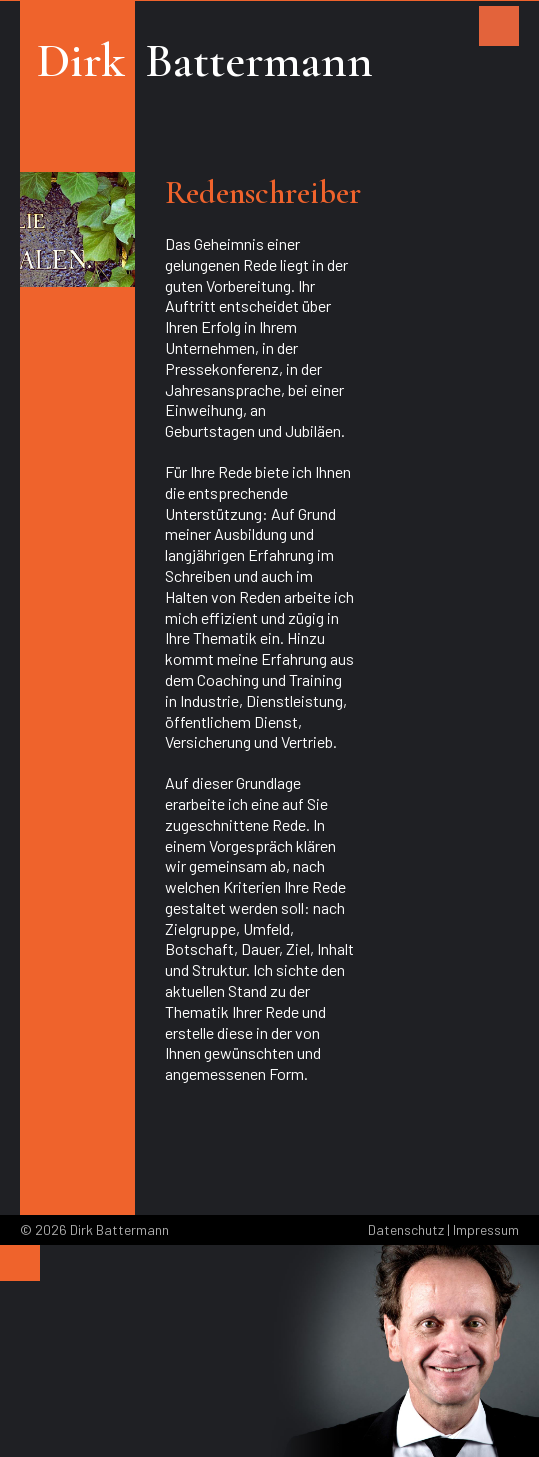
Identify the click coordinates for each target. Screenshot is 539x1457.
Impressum (486, 1229)
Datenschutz (406, 1229)
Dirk (81, 61)
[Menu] (20, 1263)
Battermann (259, 61)
